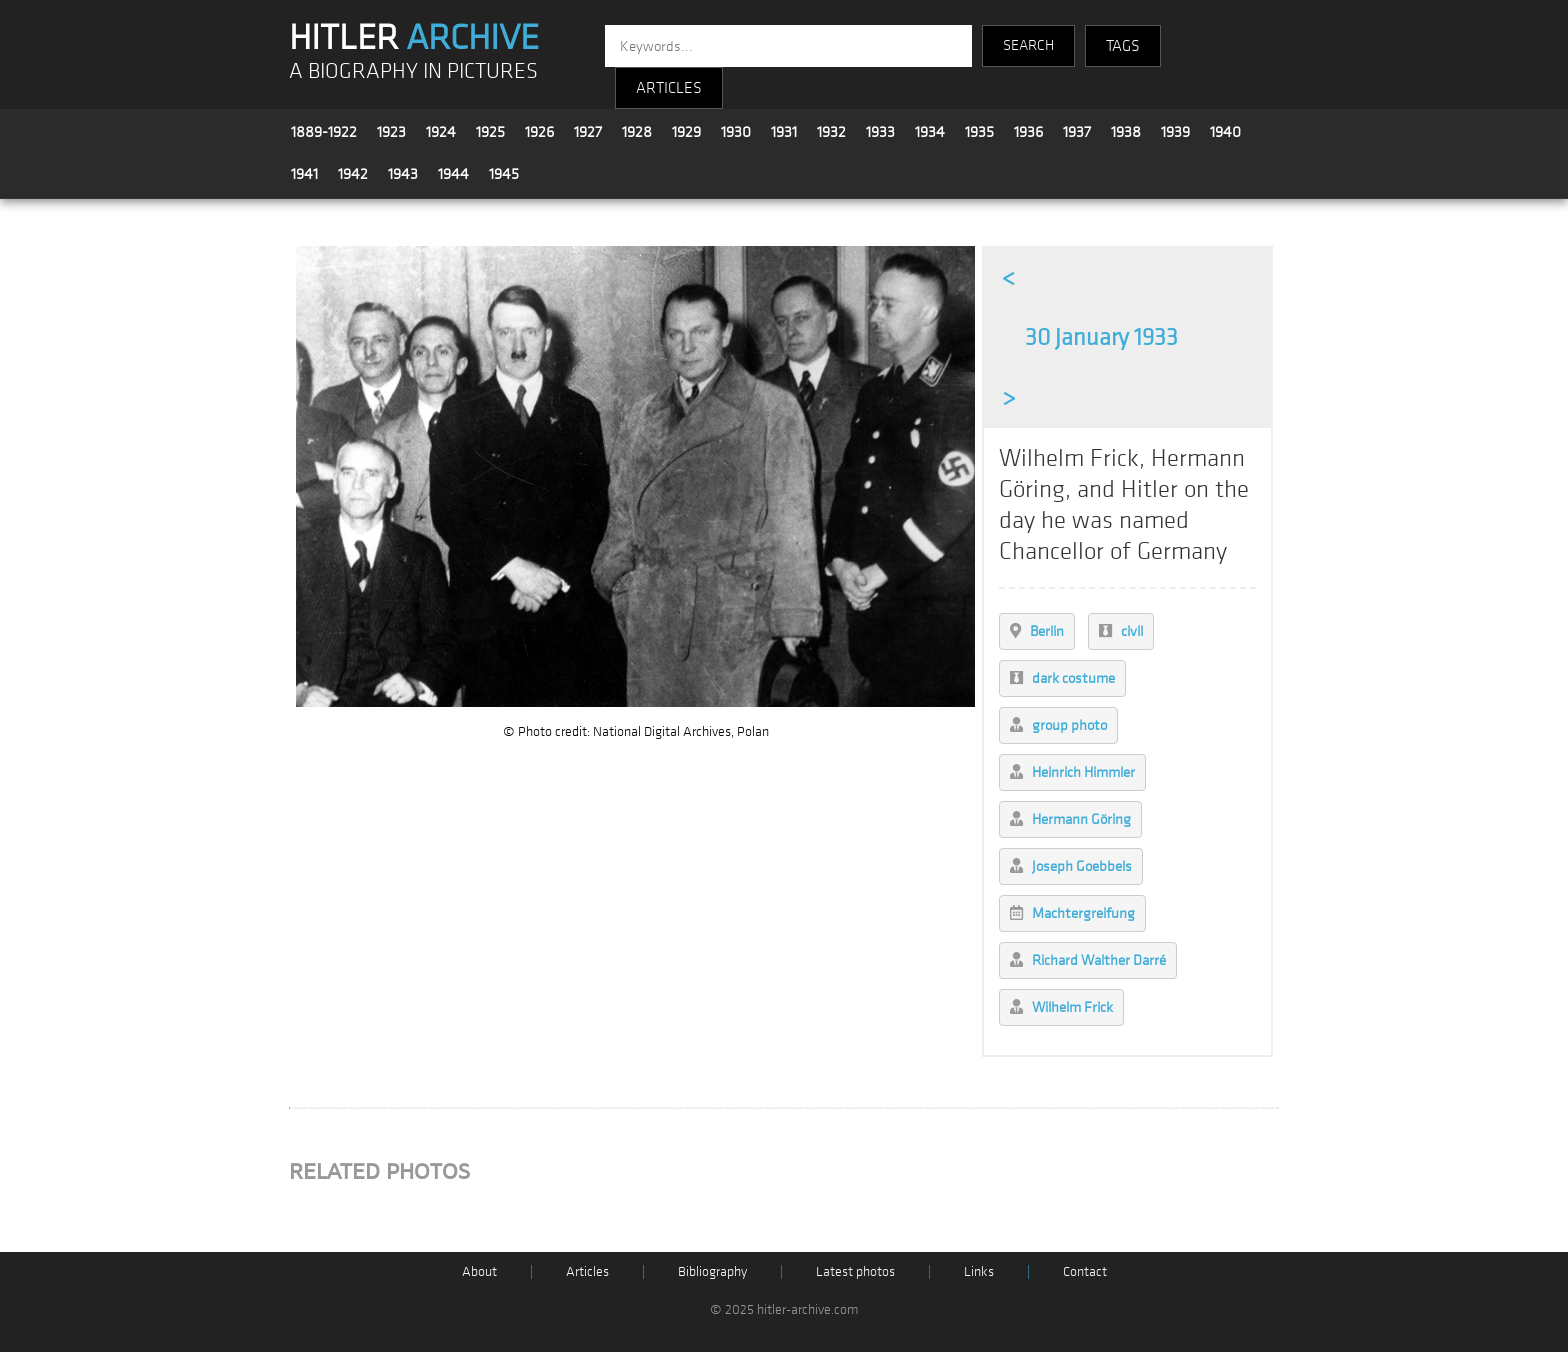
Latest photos (855, 1271)
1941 (304, 174)
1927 (588, 132)
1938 (1126, 132)
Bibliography (712, 1271)
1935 (979, 132)
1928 (637, 132)
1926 (539, 132)
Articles (587, 1271)
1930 (736, 132)
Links (979, 1271)
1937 (1077, 132)
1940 (1225, 132)
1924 (441, 132)
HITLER (414, 38)
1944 (453, 174)
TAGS (1123, 46)
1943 (403, 174)
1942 (353, 174)
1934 (930, 132)
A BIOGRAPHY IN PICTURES (413, 71)
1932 (831, 132)
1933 (880, 132)
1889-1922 (324, 132)
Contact (1085, 1271)
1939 (1175, 132)
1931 (784, 132)
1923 (391, 132)
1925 (490, 132)
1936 (1028, 132)
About (479, 1271)
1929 (686, 132)
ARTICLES (669, 88)
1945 (504, 174)
